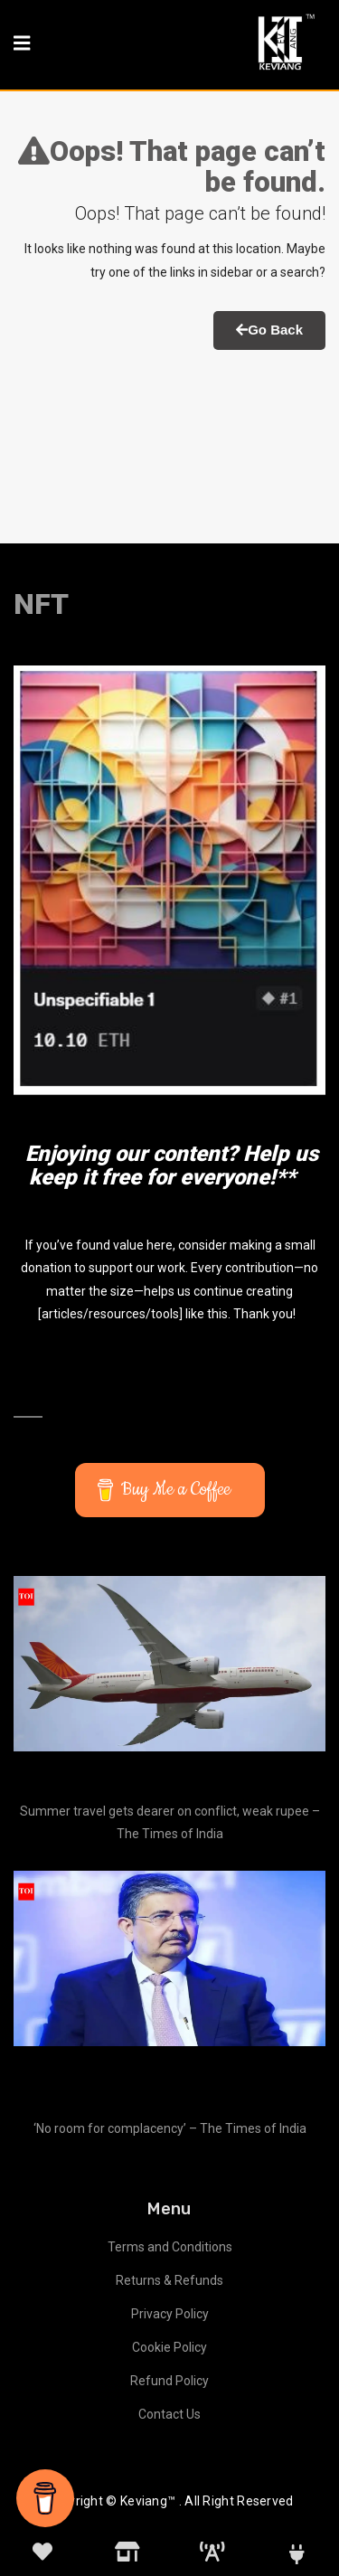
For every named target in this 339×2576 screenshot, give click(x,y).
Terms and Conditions (170, 2247)
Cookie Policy (169, 2347)
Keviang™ (147, 2501)
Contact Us (169, 2414)
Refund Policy (169, 2380)
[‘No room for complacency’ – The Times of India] (169, 1958)
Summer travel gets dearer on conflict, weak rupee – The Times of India (170, 1822)
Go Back (269, 329)
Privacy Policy (170, 2314)
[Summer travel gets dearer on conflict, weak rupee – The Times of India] (169, 1663)
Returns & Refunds (169, 2280)
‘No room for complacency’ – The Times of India (169, 2128)
